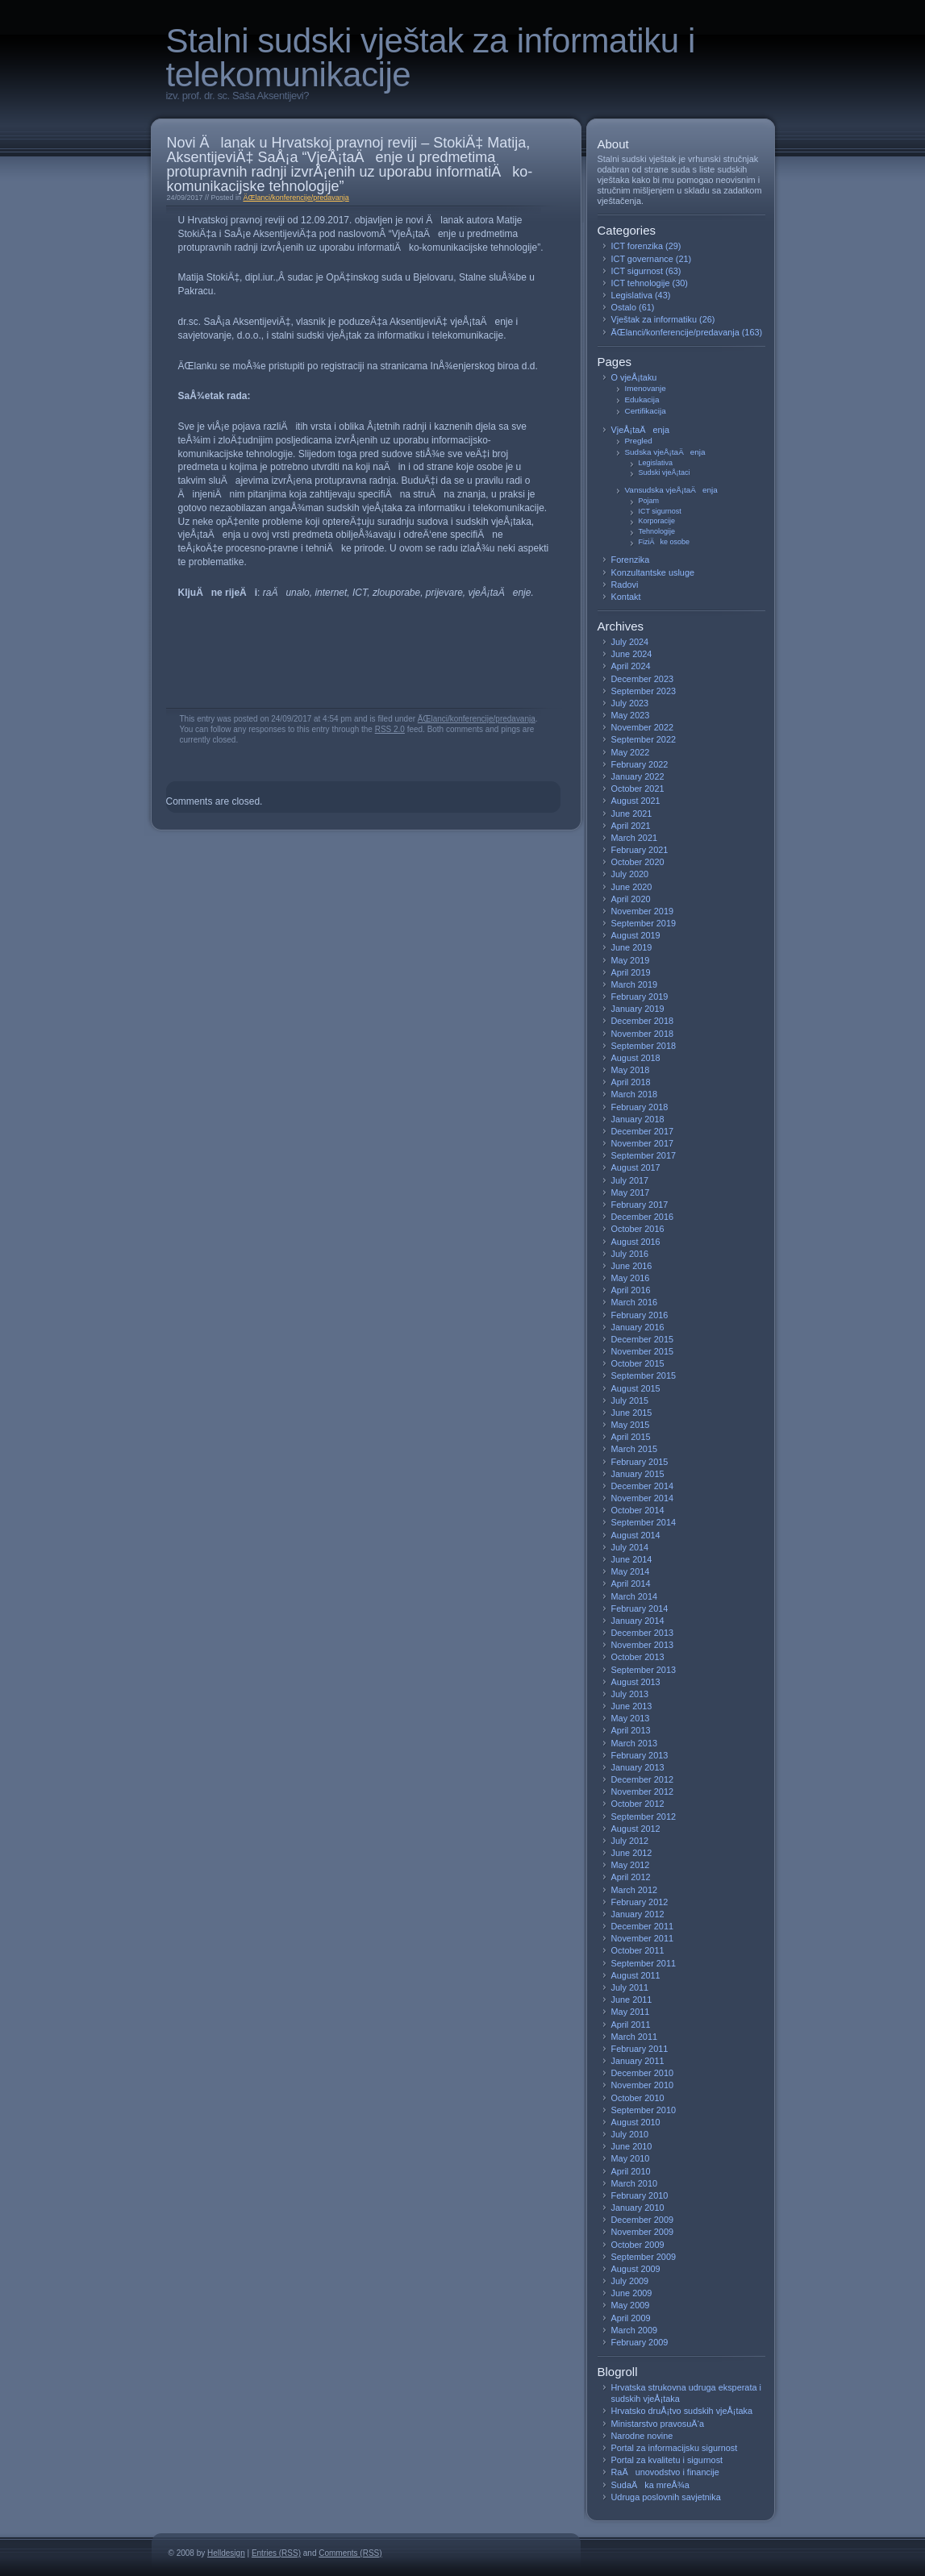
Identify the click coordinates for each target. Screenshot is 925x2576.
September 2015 (644, 1375)
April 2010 (631, 2171)
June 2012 (631, 1853)
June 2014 (631, 1559)
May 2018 (630, 1070)
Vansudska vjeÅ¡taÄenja (671, 489)
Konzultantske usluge (653, 572)
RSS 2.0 (390, 729)
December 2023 (642, 679)
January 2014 (638, 1620)
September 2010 (644, 2110)
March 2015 (634, 1449)
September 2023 (644, 691)
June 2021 (631, 813)
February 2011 (640, 2049)
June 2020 (631, 887)
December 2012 (642, 1779)
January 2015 (638, 1474)
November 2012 (642, 1791)
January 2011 (638, 2061)
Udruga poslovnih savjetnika (666, 2497)
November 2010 (642, 2085)
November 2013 (642, 1645)
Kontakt (626, 596)
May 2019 (630, 960)
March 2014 (634, 1596)
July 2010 (630, 2134)
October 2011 (638, 1950)
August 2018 (635, 1058)
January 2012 (638, 1914)
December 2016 (642, 1216)
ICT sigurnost (637, 271)
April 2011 (631, 2024)
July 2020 (630, 874)
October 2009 (638, 2244)
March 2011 (634, 2036)
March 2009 (634, 2330)
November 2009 (642, 2232)
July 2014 (630, 1547)
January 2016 (638, 1327)
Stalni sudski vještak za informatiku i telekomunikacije (430, 58)
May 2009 (630, 2305)
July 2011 (630, 1987)
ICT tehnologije (640, 283)
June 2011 (631, 1999)
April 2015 (631, 1437)
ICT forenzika (637, 246)
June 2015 (631, 1412)
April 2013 (631, 1730)
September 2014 (644, 1522)
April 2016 (631, 1290)
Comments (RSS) (350, 2553)
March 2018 (634, 1094)
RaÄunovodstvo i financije (665, 2472)
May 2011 (630, 2011)
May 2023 (630, 715)
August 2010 (635, 2122)
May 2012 (630, 1865)
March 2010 (634, 2183)
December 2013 (642, 1633)
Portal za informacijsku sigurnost (674, 2448)
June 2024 (631, 654)
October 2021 (638, 788)
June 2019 (631, 947)
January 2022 (638, 776)
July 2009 (630, 2281)
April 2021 (631, 825)
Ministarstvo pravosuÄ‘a (658, 2423)
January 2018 (638, 1119)
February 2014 (640, 1608)
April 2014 (631, 1583)
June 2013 (631, 1706)
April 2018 (631, 1082)
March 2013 (634, 1743)
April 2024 (631, 666)
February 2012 (640, 1902)
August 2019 (635, 935)
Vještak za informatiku (654, 319)
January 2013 (638, 1767)
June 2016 (631, 1266)
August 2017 (635, 1167)
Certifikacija (645, 410)
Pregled (638, 440)
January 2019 (638, 1008)
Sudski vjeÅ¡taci (664, 472)
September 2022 (644, 739)
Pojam (649, 501)
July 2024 (630, 642)
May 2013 (630, 1718)
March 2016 (634, 1302)
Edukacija (642, 399)
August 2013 (635, 1682)
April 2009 (631, 2318)
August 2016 (635, 1241)
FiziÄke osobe (664, 542)
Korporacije (657, 521)
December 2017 (642, 1131)
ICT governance (642, 259)
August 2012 (635, 1828)
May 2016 (630, 1278)
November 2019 (642, 911)
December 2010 (642, 2073)
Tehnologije (657, 531)
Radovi (625, 584)
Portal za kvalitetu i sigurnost (667, 2460)
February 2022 (640, 764)
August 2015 (635, 1388)
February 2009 (640, 2342)
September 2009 (644, 2257)
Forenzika (630, 559)
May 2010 (630, 2158)
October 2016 (638, 1229)
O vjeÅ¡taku (634, 377)
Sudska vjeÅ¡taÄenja (665, 451)
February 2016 (640, 1315)
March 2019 (634, 984)
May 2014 (630, 1571)
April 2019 (631, 972)
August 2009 (635, 2269)
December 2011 (642, 1926)
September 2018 (644, 1046)
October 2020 (638, 862)
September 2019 (644, 923)
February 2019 (640, 996)
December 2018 (642, 1021)
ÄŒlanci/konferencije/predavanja (295, 198)
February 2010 (640, 2195)
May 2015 (630, 1424)
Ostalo (623, 307)
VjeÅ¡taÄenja (640, 430)
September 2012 (644, 1816)
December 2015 (642, 1339)
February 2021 (640, 850)
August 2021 (635, 800)
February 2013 (640, 1755)
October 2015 (638, 1363)
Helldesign (226, 2553)
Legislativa (631, 295)
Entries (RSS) (276, 2553)
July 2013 (630, 1694)
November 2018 (642, 1033)
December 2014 (642, 1486)
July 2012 (630, 1841)
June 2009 (631, 2293)
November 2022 (642, 727)
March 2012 (634, 1890)
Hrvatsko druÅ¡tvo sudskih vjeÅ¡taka (682, 2411)
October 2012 (638, 1803)
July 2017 (630, 1180)
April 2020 (631, 899)
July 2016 (630, 1254)
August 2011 (635, 1975)
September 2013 (644, 1670)
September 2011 (644, 1963)
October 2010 (638, 2098)
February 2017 (640, 1204)
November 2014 (642, 1498)
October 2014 (638, 1510)
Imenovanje (645, 388)
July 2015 (630, 1400)
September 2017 (644, 1155)
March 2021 (634, 838)
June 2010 (631, 2146)
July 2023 (630, 703)
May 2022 (630, 752)
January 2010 (638, 2207)
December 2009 (642, 2219)
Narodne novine (642, 2436)
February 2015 (640, 1462)
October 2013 (638, 1657)
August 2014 (635, 1535)
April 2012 (631, 1877)
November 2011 (642, 1938)
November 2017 (642, 1143)
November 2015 (642, 1351)
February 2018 (640, 1107)
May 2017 (630, 1192)
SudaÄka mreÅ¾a (650, 2485)
